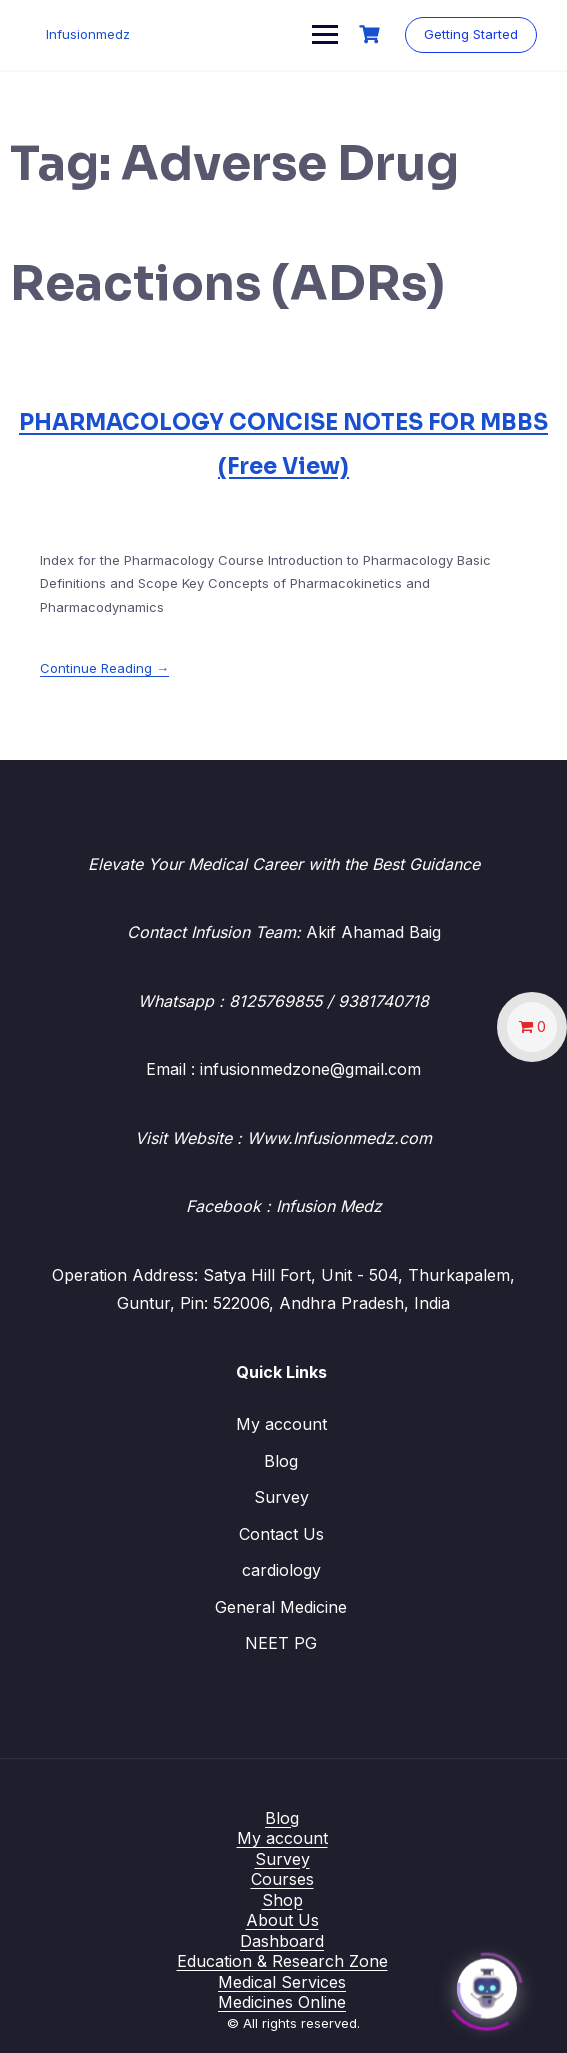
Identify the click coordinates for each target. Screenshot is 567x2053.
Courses (282, 1879)
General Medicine (281, 1607)
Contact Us (281, 1534)
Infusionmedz (88, 34)
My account (281, 1424)
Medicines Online (282, 2002)
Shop (282, 1900)
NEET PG (281, 1643)
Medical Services (282, 1982)
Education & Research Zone (282, 1961)
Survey (281, 1497)
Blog (281, 1461)
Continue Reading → (104, 668)
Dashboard (282, 1941)
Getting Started (471, 34)
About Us (282, 1920)
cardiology (281, 1570)
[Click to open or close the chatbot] (487, 1983)
